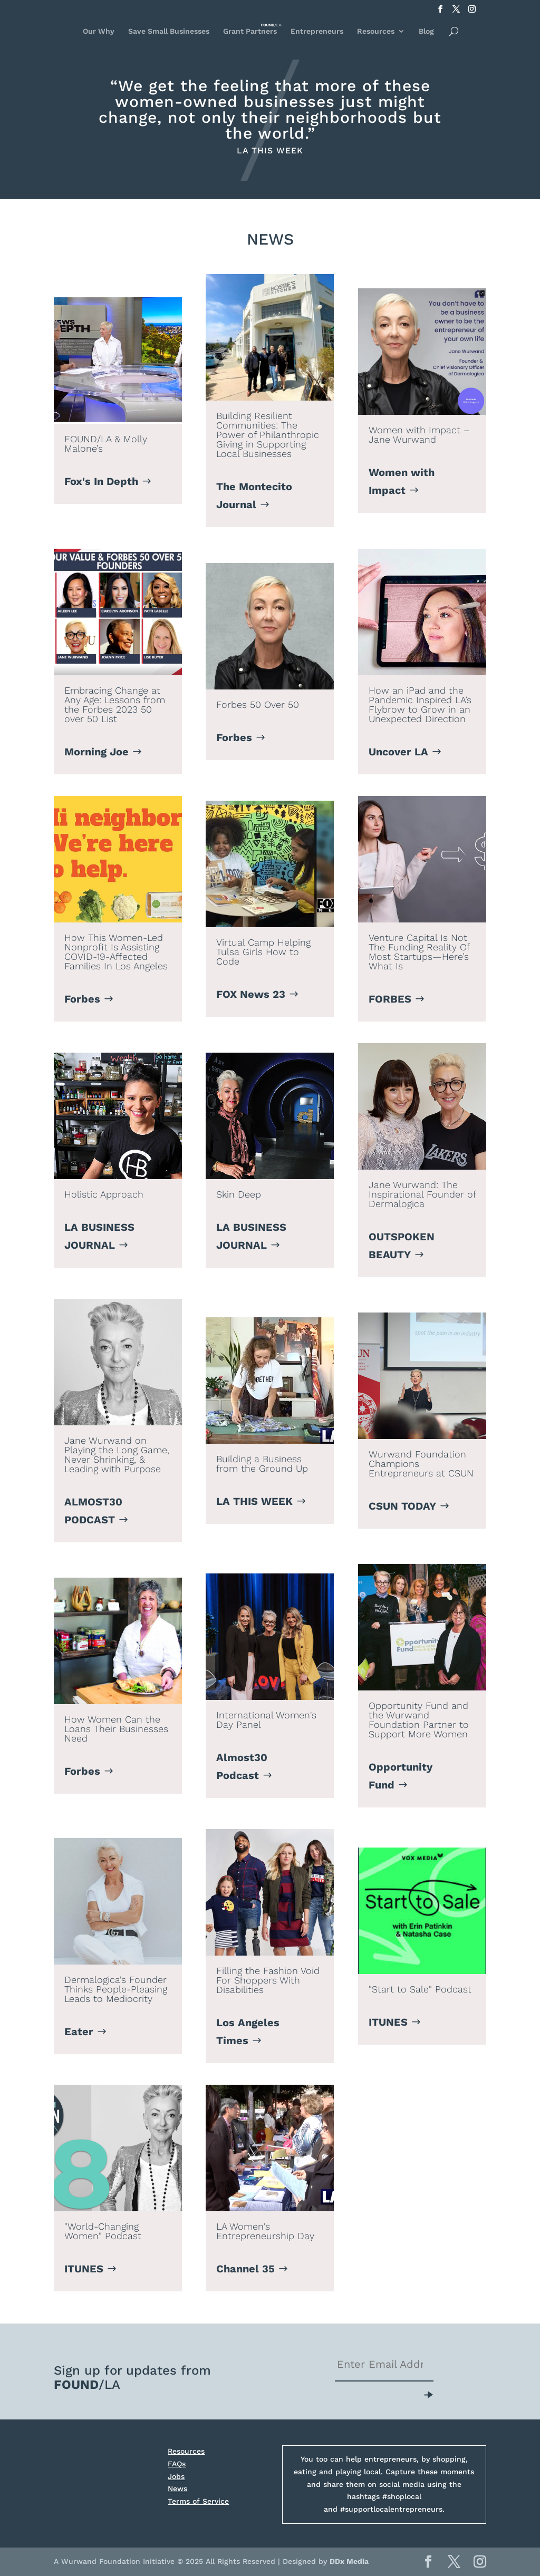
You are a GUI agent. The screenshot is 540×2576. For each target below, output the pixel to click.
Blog (426, 31)
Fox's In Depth (101, 481)
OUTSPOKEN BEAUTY (402, 1245)
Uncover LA (398, 751)
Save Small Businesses (168, 31)
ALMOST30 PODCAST (93, 1510)
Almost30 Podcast (241, 1766)
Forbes (234, 737)
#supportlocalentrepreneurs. (392, 2509)
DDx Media (349, 2561)
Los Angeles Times (247, 2031)
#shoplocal (401, 2496)
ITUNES (388, 2022)
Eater (78, 2031)
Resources (375, 31)
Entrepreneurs (317, 31)
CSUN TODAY (402, 1506)
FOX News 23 (250, 994)
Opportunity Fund (400, 1776)
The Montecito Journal (254, 495)
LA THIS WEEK (254, 1501)
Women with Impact (402, 481)
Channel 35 (245, 2268)
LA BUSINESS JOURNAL (99, 1236)
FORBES (390, 999)
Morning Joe (96, 751)
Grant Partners (250, 31)
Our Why (98, 31)
